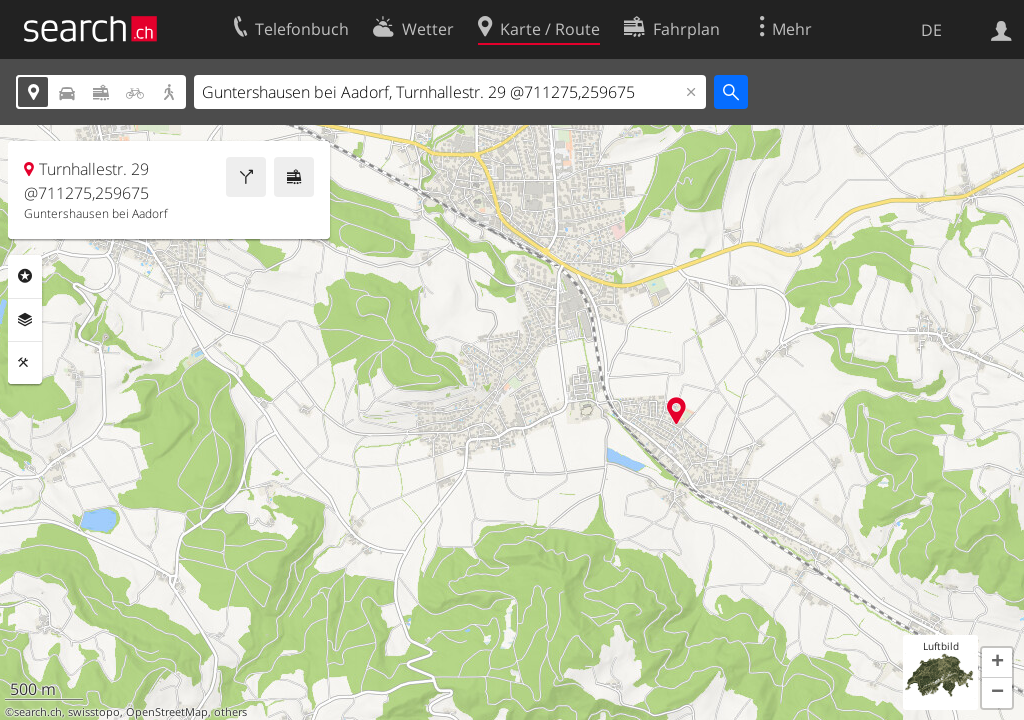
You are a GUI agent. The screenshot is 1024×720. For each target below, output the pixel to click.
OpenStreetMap (167, 712)
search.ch (38, 712)
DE (931, 30)
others (230, 712)
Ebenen (25, 320)
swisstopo (94, 712)
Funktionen (25, 363)
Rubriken (25, 276)
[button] (997, 663)
